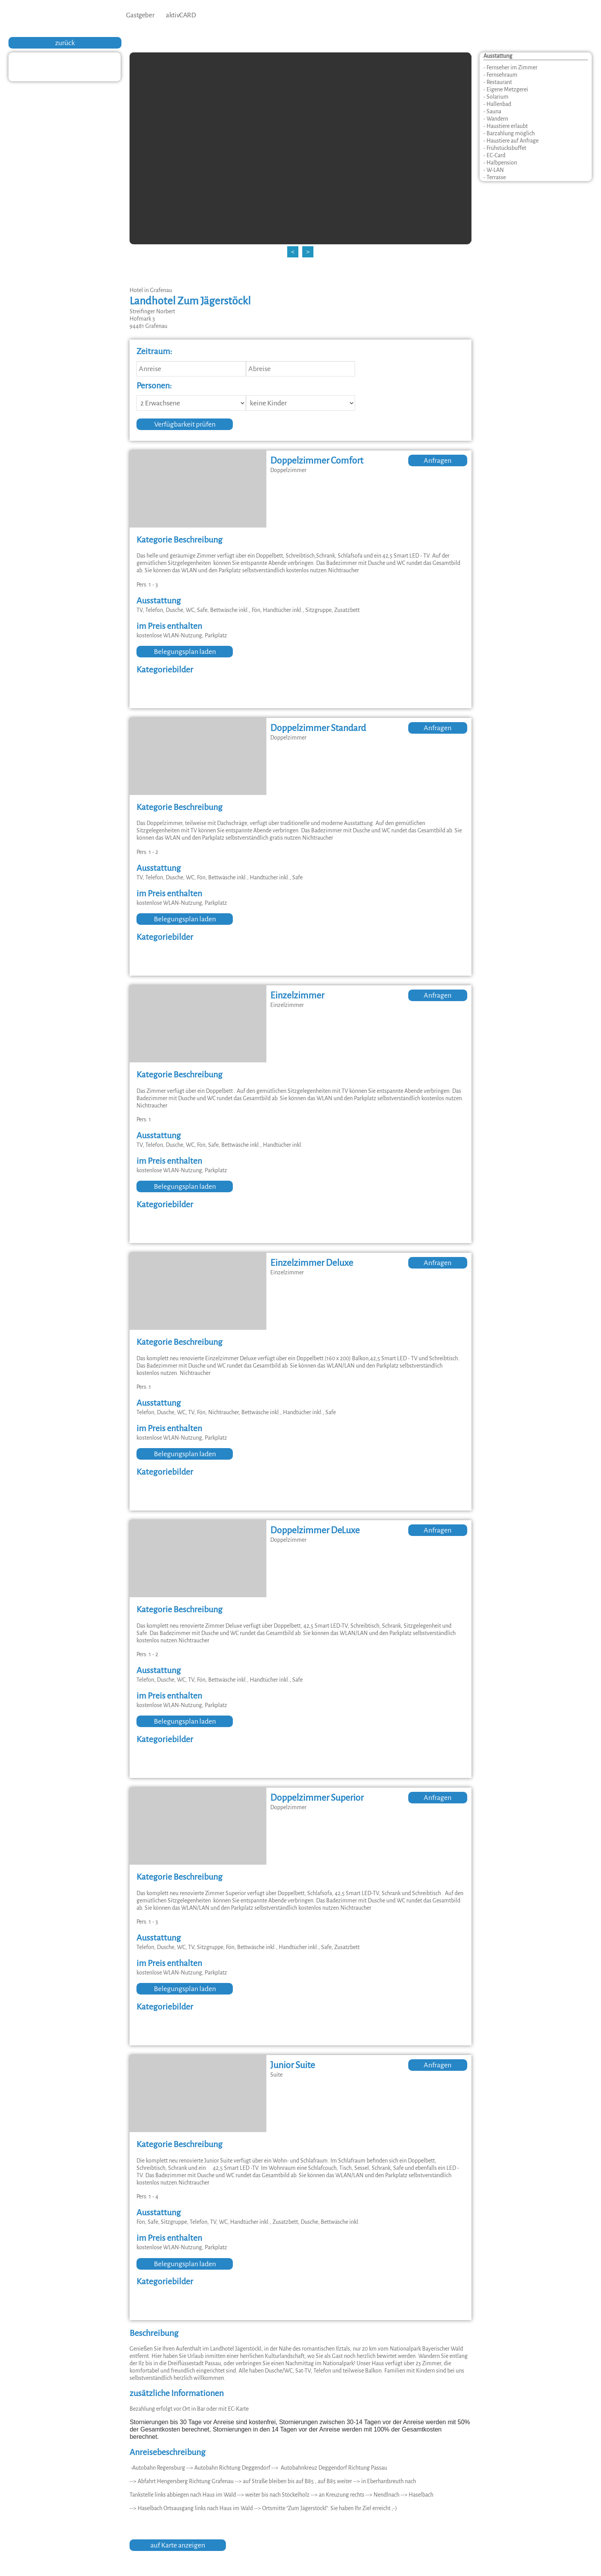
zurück (65, 43)
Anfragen (437, 460)
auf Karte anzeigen (177, 2545)
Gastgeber (140, 15)
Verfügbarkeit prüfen (184, 424)
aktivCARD (180, 15)
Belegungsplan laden (185, 651)
